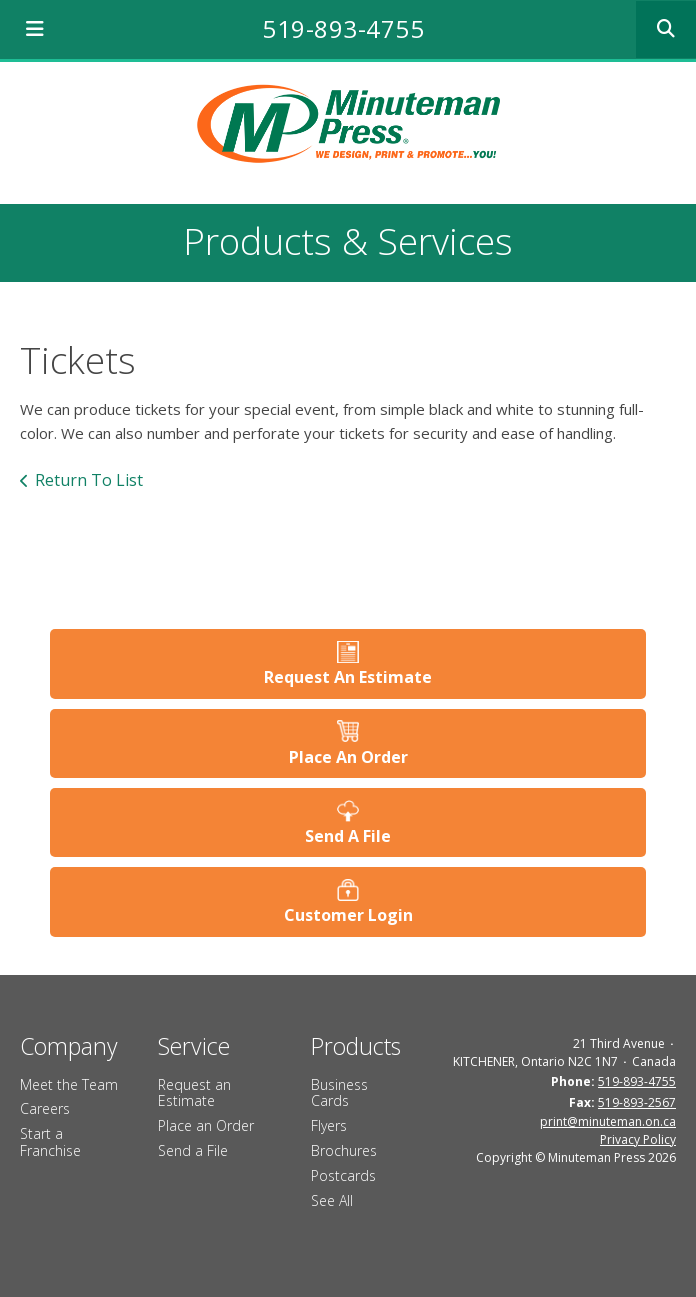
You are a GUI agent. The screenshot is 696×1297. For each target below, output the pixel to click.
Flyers (329, 1125)
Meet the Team (69, 1084)
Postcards (343, 1175)
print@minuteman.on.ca (608, 1121)
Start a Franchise (50, 1142)
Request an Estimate (194, 1093)
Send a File (193, 1150)
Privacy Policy (638, 1139)
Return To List (89, 480)
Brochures (344, 1150)
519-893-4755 (343, 28)
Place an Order (206, 1125)
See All (332, 1200)
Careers (45, 1108)
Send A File (348, 836)
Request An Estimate (348, 677)
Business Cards (339, 1093)
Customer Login (348, 915)
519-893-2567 (637, 1102)
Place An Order (348, 757)
